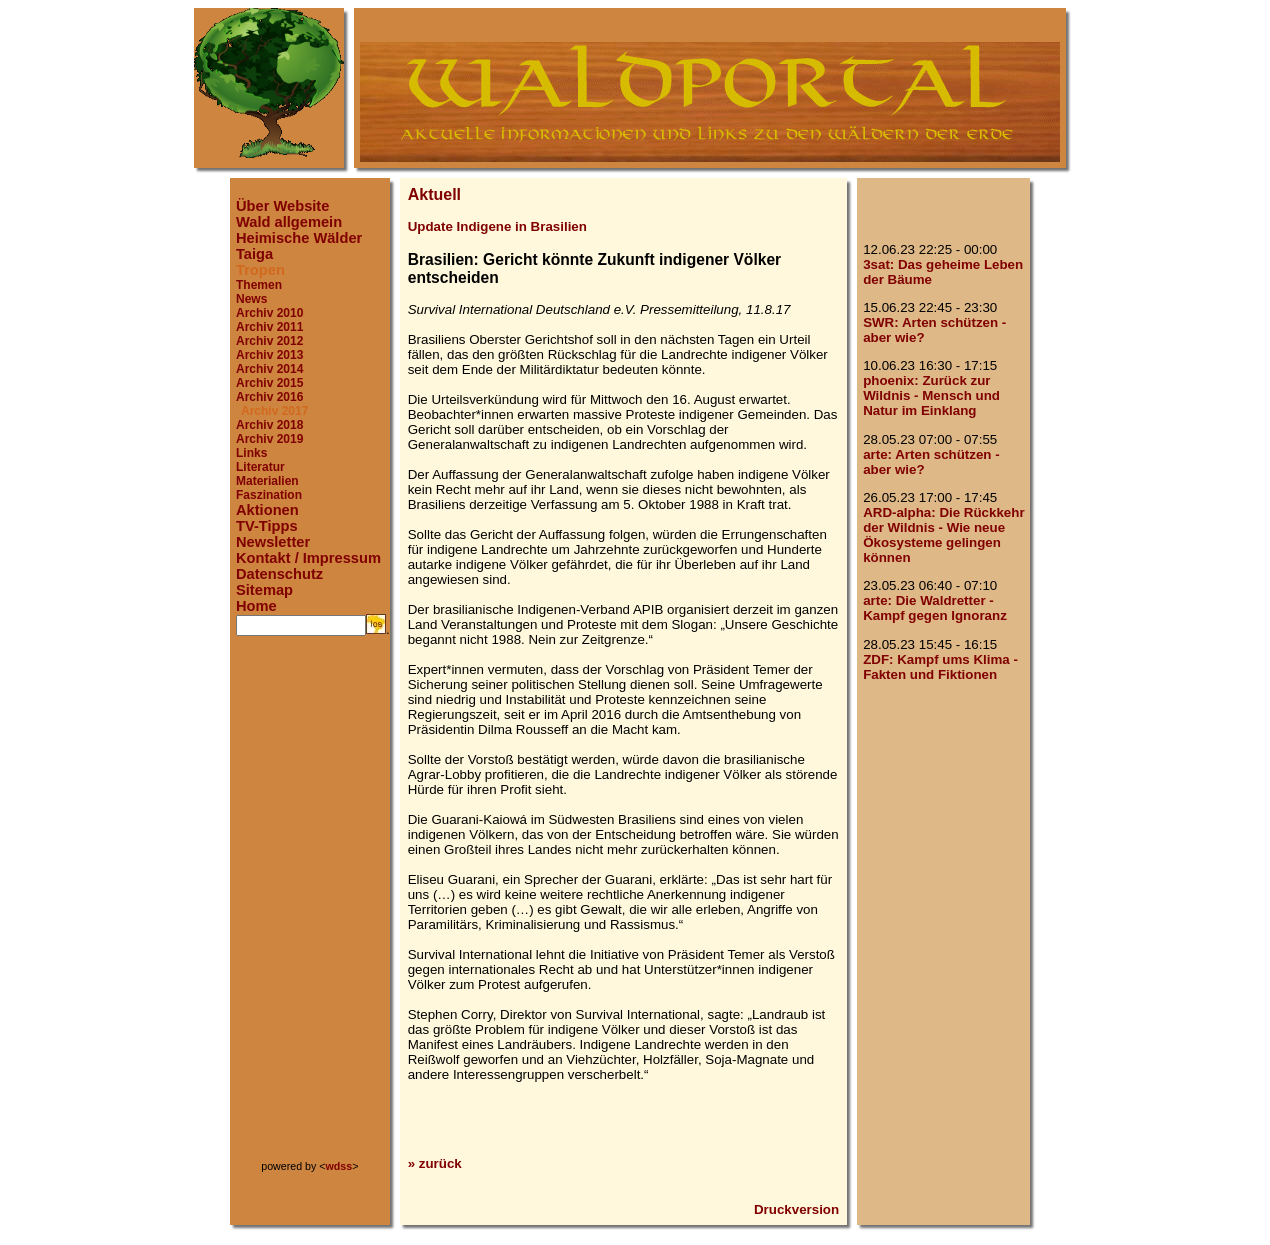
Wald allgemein (289, 222)
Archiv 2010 (269, 313)
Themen (259, 285)
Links (251, 453)
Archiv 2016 (269, 397)
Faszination (269, 495)
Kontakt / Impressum (308, 558)
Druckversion (796, 1209)
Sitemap (264, 590)
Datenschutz (279, 574)
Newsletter (273, 542)
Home (256, 606)
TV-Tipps (267, 526)
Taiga (254, 254)
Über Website (282, 206)
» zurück (435, 1163)
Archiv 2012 (269, 341)
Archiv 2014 (269, 369)
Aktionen (267, 510)
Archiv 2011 (269, 327)
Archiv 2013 (269, 355)
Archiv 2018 (269, 425)
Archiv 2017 (274, 411)
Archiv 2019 (269, 439)
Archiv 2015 (269, 383)
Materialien (267, 481)
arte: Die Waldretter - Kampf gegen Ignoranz (935, 608)
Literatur (260, 467)
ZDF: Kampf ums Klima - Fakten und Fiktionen (940, 667)
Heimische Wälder (299, 238)
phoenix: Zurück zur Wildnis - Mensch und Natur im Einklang (931, 395)
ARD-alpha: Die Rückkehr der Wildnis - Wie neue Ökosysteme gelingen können (943, 535)
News (251, 299)
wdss (339, 1166)
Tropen (260, 270)
